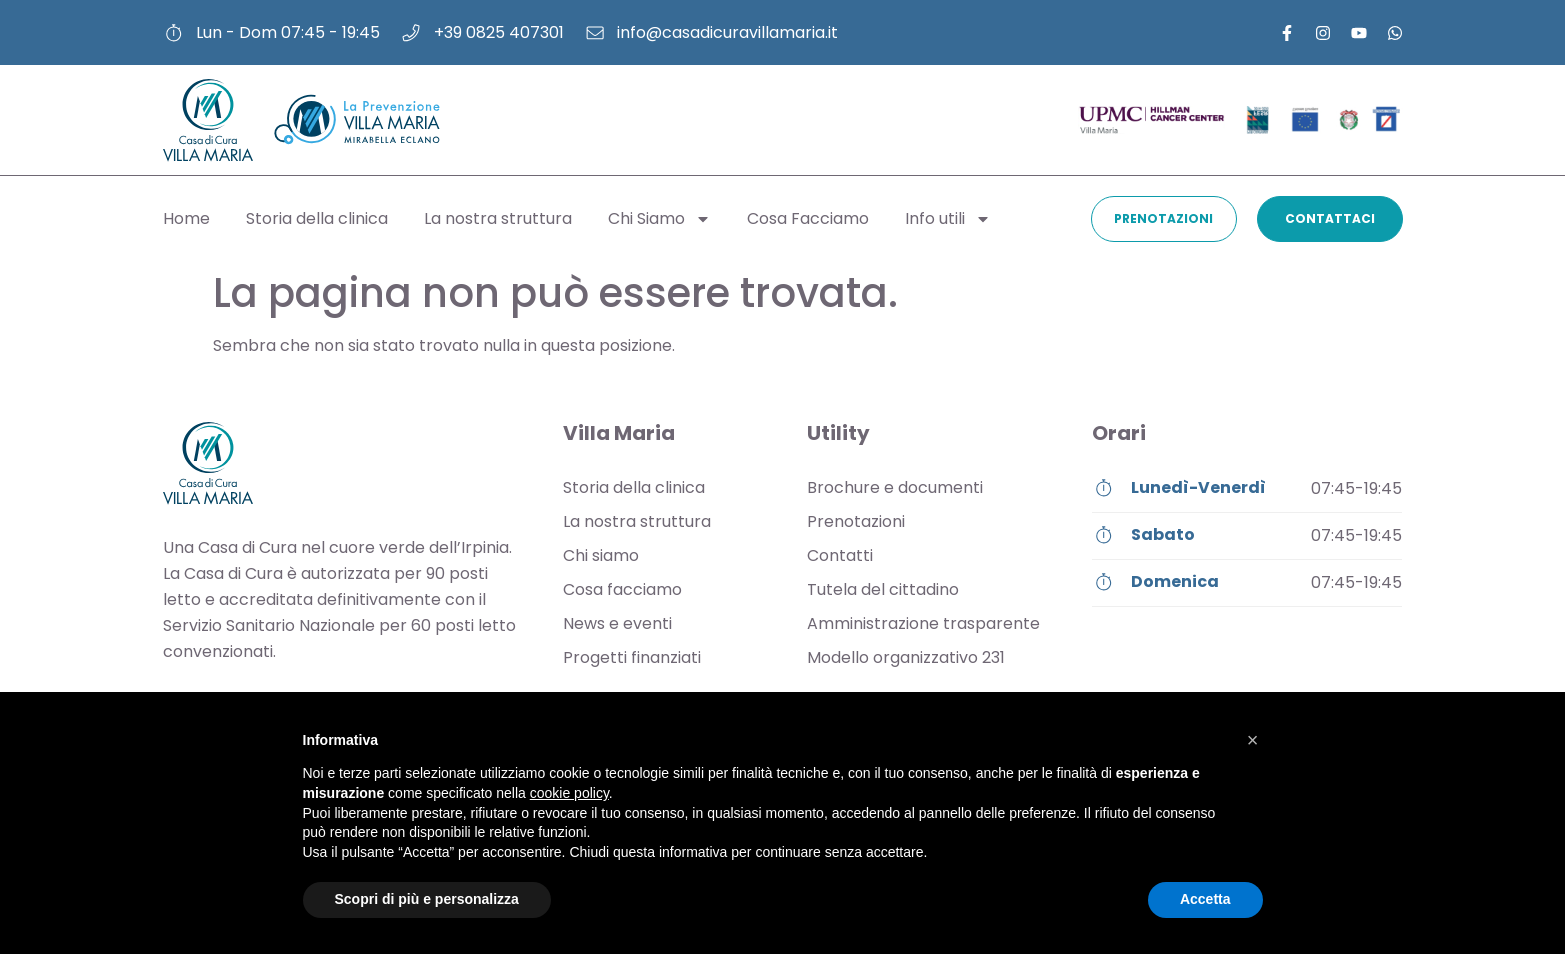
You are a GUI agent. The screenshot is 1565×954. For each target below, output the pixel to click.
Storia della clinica (317, 218)
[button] (1253, 740)
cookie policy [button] (569, 793)
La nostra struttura (498, 218)
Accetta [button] (1205, 899)
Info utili (948, 219)
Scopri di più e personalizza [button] (427, 899)
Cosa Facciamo (808, 218)
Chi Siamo (659, 219)
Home (186, 218)
